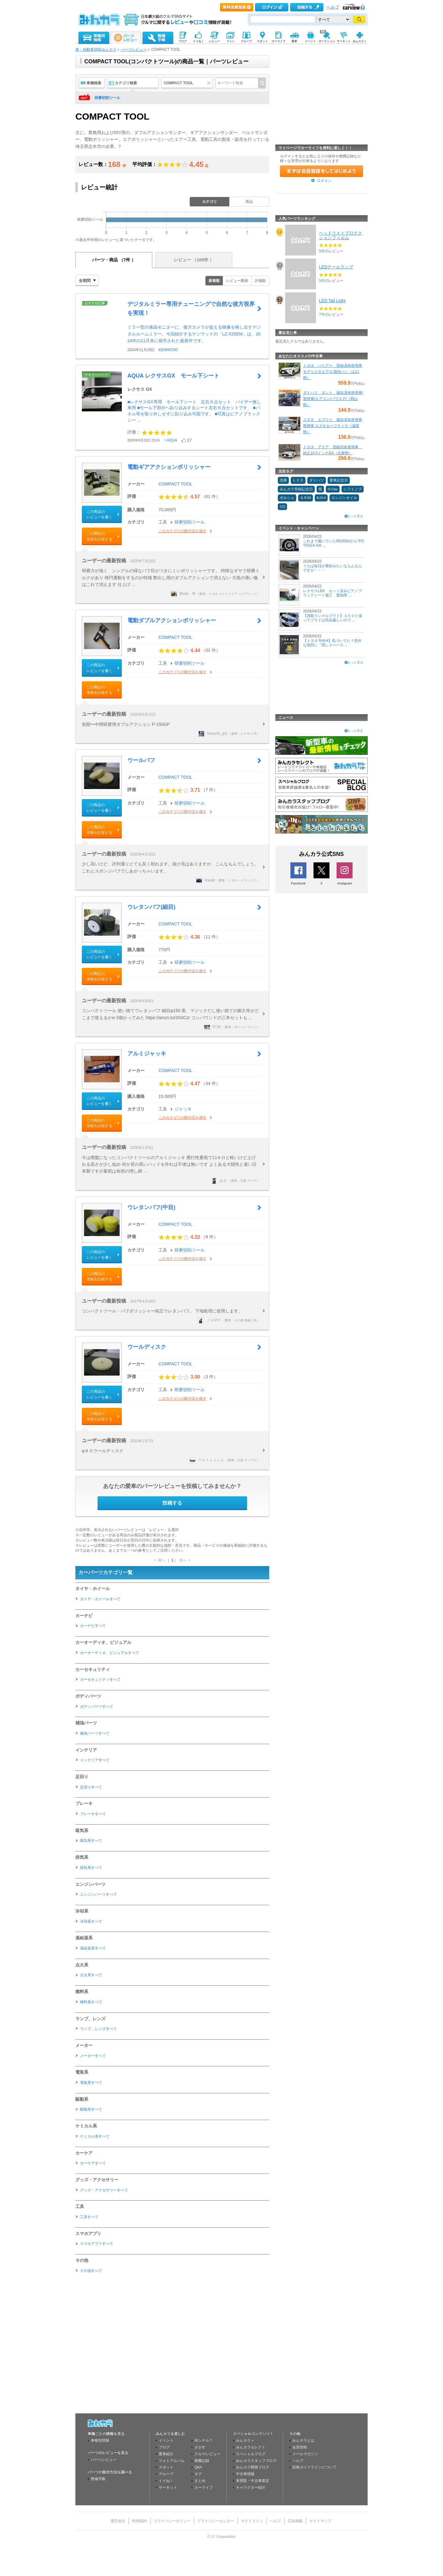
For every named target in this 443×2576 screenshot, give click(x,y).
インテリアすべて (95, 1760)
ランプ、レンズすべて (98, 2029)
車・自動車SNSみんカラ (95, 49)
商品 (249, 202)
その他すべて (91, 2271)
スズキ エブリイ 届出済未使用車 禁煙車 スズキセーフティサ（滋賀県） (332, 425)
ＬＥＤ (298, 480)
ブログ (164, 2447)
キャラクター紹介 (250, 2487)
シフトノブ (352, 489)
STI (282, 507)
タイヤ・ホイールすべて (100, 1599)
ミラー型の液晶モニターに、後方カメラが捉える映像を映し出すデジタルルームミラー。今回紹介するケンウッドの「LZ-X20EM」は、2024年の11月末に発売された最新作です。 (194, 334)
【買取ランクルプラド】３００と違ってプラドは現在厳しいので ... (332, 618)
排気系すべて (91, 1868)
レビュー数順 (237, 281)
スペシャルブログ (250, 2454)
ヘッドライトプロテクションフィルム (340, 235)
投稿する (172, 1503)
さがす (200, 2447)
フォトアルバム (172, 2461)
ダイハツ (316, 480)
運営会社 (117, 2521)
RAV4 (321, 498)
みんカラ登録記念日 (296, 489)
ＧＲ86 (305, 498)
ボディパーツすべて (96, 1706)
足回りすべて (91, 1787)
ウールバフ (141, 760)
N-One (333, 489)
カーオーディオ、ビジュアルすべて (109, 1653)
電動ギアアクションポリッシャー (168, 467)
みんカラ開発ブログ (252, 2467)
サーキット (168, 2487)
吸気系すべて (91, 1840)
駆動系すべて (91, 2109)
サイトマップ (320, 2521)
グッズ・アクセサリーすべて (104, 2190)
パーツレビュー (134, 49)
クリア (210, 83)
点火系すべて (91, 1975)
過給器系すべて (93, 1948)
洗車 (283, 480)
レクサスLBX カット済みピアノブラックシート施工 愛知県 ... (332, 593)
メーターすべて (93, 2056)
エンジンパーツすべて (98, 1894)
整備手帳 (98, 2479)
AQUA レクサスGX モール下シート (173, 376)
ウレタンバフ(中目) (151, 1207)
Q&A (198, 2467)
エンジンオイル (344, 498)
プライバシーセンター (215, 2521)
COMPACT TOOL (175, 483)
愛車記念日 (338, 480)
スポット (166, 2467)
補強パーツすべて (95, 1733)
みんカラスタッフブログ (256, 2461)
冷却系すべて (91, 1921)
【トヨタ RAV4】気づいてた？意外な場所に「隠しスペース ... (332, 643)
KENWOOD (168, 350)
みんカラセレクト (250, 2447)
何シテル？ (203, 2440)
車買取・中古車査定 (252, 2481)
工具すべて (89, 2217)
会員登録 (299, 2447)
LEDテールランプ (336, 266)
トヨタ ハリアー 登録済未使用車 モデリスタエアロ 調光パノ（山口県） (332, 371)
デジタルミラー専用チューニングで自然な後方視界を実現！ (191, 308)
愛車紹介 (166, 2454)
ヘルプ (332, 7)
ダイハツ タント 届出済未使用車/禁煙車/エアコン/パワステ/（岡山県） (333, 398)
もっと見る (355, 516)
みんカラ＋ (245, 2440)
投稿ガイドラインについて (314, 2467)
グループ (166, 2474)
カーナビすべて (93, 1626)
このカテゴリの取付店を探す (182, 531)
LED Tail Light (332, 300)
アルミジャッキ (146, 1054)
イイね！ (166, 2481)
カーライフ (203, 2487)
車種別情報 (100, 2440)
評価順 (260, 281)
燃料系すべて (91, 2002)
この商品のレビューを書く (99, 514)
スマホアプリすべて (96, 2244)
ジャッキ (183, 1108)
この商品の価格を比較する (99, 536)
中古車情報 (245, 2474)
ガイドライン (252, 2521)
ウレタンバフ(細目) (151, 907)
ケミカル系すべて (95, 2136)
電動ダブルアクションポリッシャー (171, 620)
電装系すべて (91, 2082)
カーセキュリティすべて (100, 1679)
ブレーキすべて (93, 1814)
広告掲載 (295, 2521)
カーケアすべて (93, 2163)
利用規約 (139, 2521)
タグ (198, 2474)
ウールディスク (146, 1347)
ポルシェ (287, 498)
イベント (166, 2440)
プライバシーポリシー (172, 2521)
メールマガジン (305, 2454)
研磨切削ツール (107, 98)
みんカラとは (303, 2440)
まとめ (200, 2481)
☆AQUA (170, 440)
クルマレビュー (207, 2454)
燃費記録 (201, 2461)
